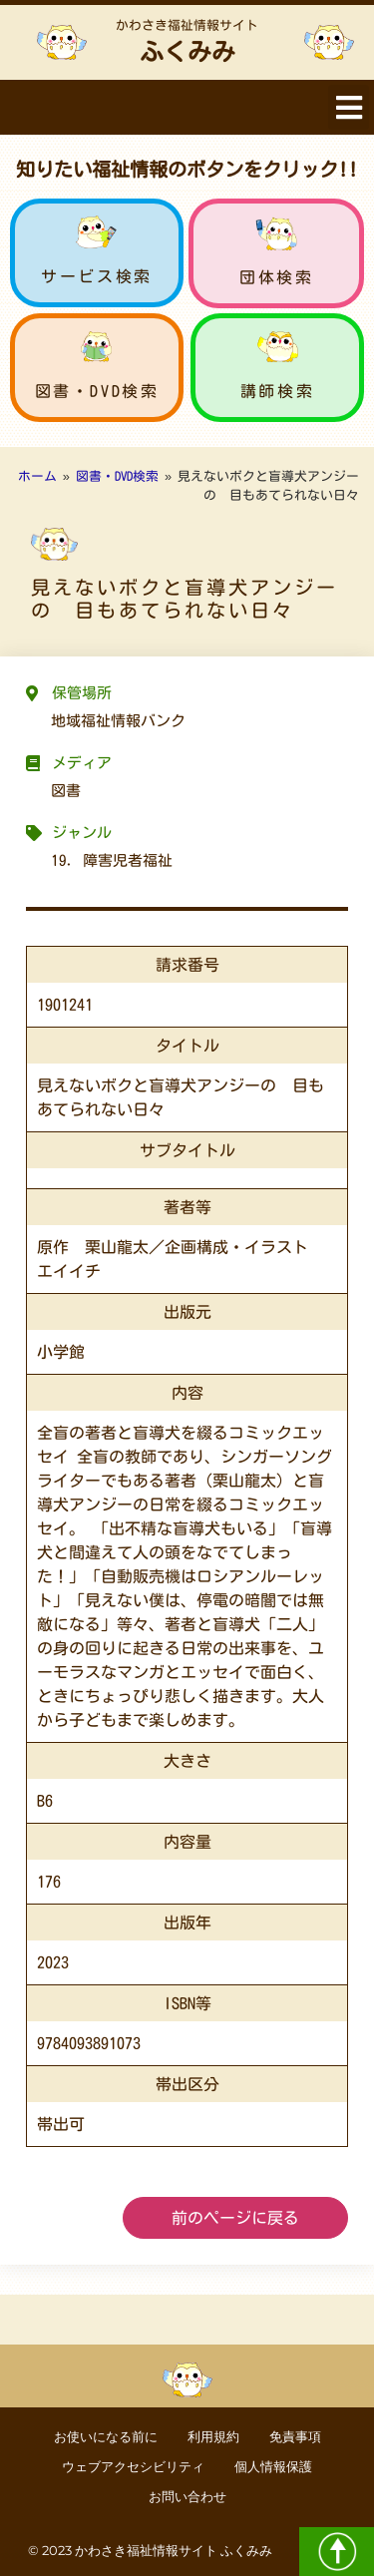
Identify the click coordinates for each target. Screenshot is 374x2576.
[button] (348, 107)
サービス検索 (97, 276)
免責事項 (295, 2436)
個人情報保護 (273, 2466)
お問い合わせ (187, 2496)
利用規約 (213, 2436)
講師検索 (277, 391)
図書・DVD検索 (97, 391)
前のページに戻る (235, 2218)
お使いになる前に (106, 2436)
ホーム (37, 476)
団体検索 (276, 277)
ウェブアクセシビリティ (133, 2466)
